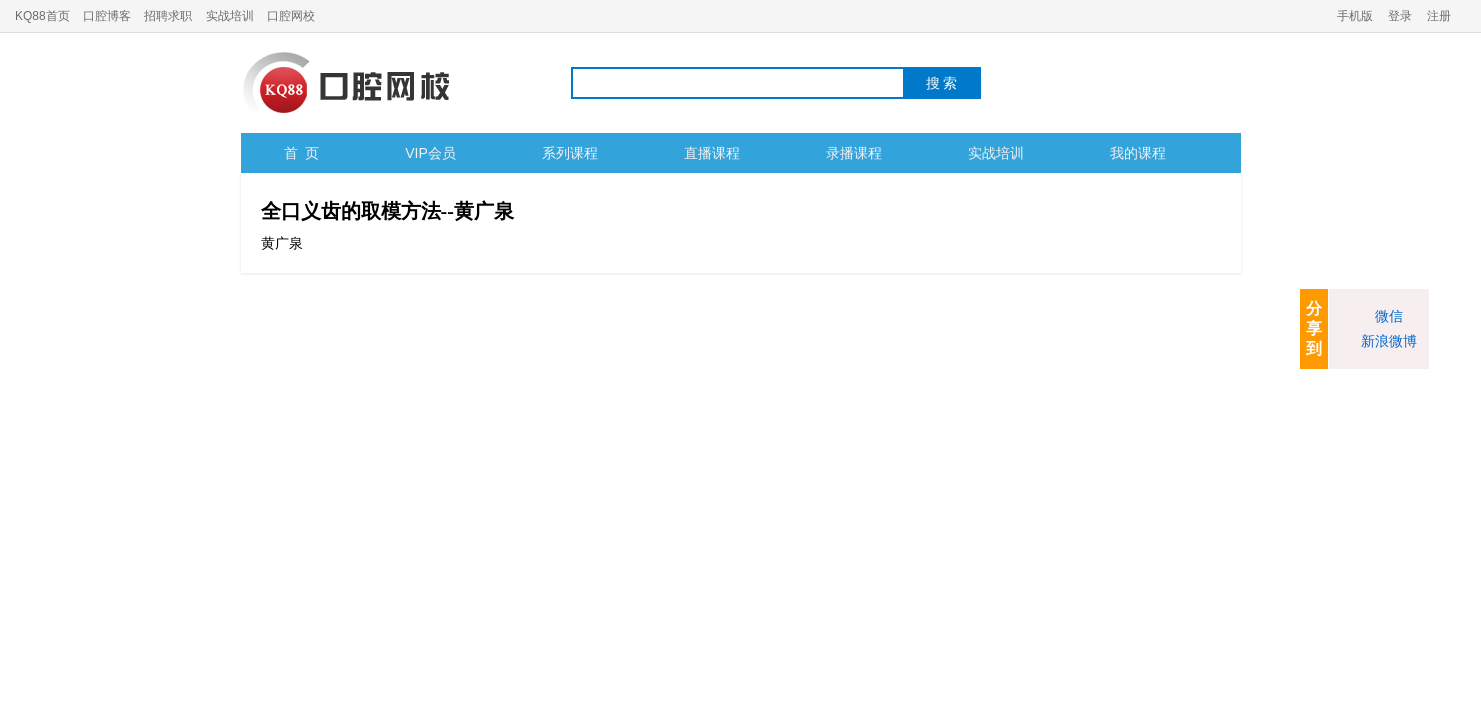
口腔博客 (107, 16)
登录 (1400, 16)
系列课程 (570, 153)
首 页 (302, 153)
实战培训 (230, 16)
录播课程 (854, 153)
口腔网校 (291, 16)
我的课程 (1138, 153)
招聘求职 (168, 16)
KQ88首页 (42, 16)
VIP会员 (430, 153)
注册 (1439, 16)
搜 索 (942, 83)
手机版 (1355, 16)
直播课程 (712, 153)
